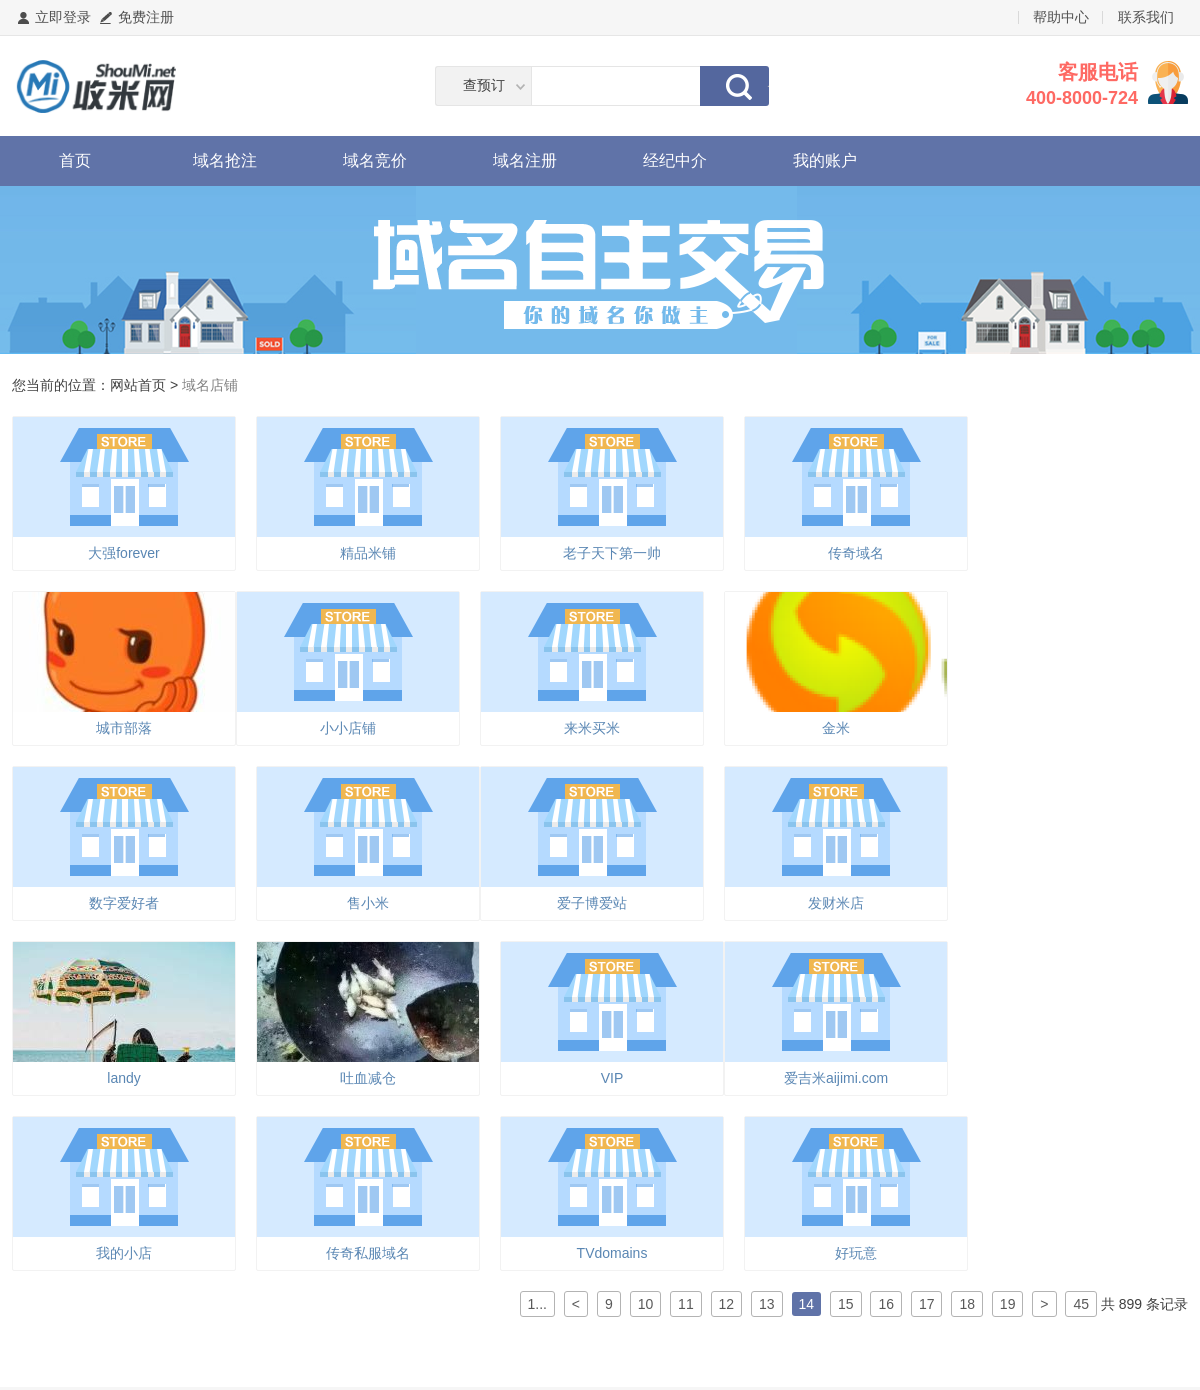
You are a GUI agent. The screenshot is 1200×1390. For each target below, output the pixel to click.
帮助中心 (1061, 17)
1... (537, 1304)
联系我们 (1146, 17)
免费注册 (146, 17)
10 (646, 1304)
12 (727, 1304)
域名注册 (525, 160)
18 (967, 1304)
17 (927, 1304)
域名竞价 (375, 160)
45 (1081, 1304)
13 (767, 1304)
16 (886, 1304)
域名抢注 (225, 160)
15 (846, 1304)
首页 (75, 160)
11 (686, 1304)
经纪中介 (675, 160)
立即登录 (63, 17)
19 (1008, 1304)
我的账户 (825, 160)
